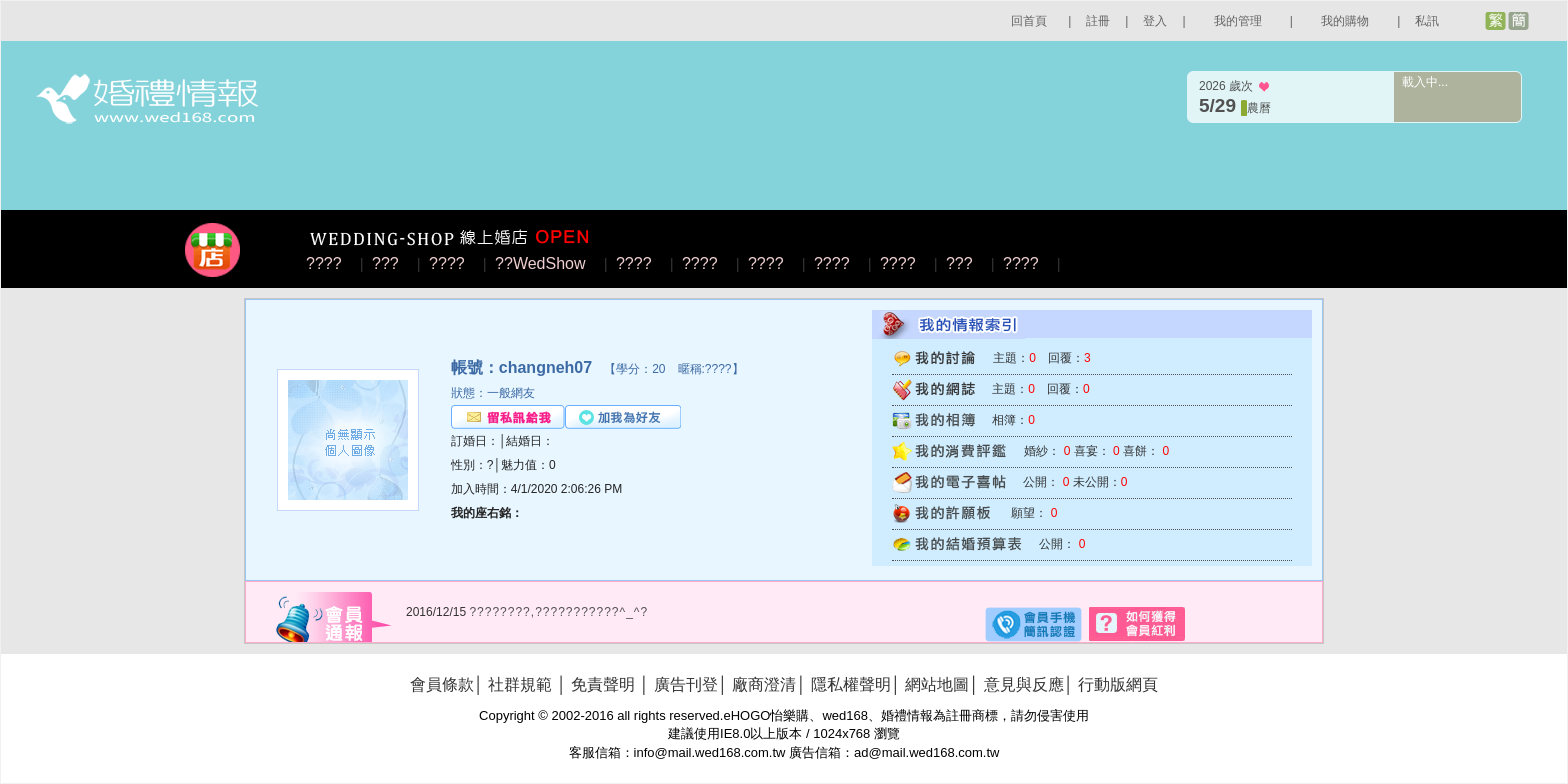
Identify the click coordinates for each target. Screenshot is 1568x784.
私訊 (1427, 21)
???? (324, 263)
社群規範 (520, 684)
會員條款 (442, 684)
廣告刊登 (686, 684)
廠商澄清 (764, 684)
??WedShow (540, 263)
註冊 (1098, 21)
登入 (1155, 21)
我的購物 (1345, 21)
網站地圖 (937, 684)
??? (385, 263)
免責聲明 (603, 684)
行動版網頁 (1118, 684)
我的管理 (1238, 21)
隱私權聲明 (851, 684)
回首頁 (1029, 21)
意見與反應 (1024, 684)
